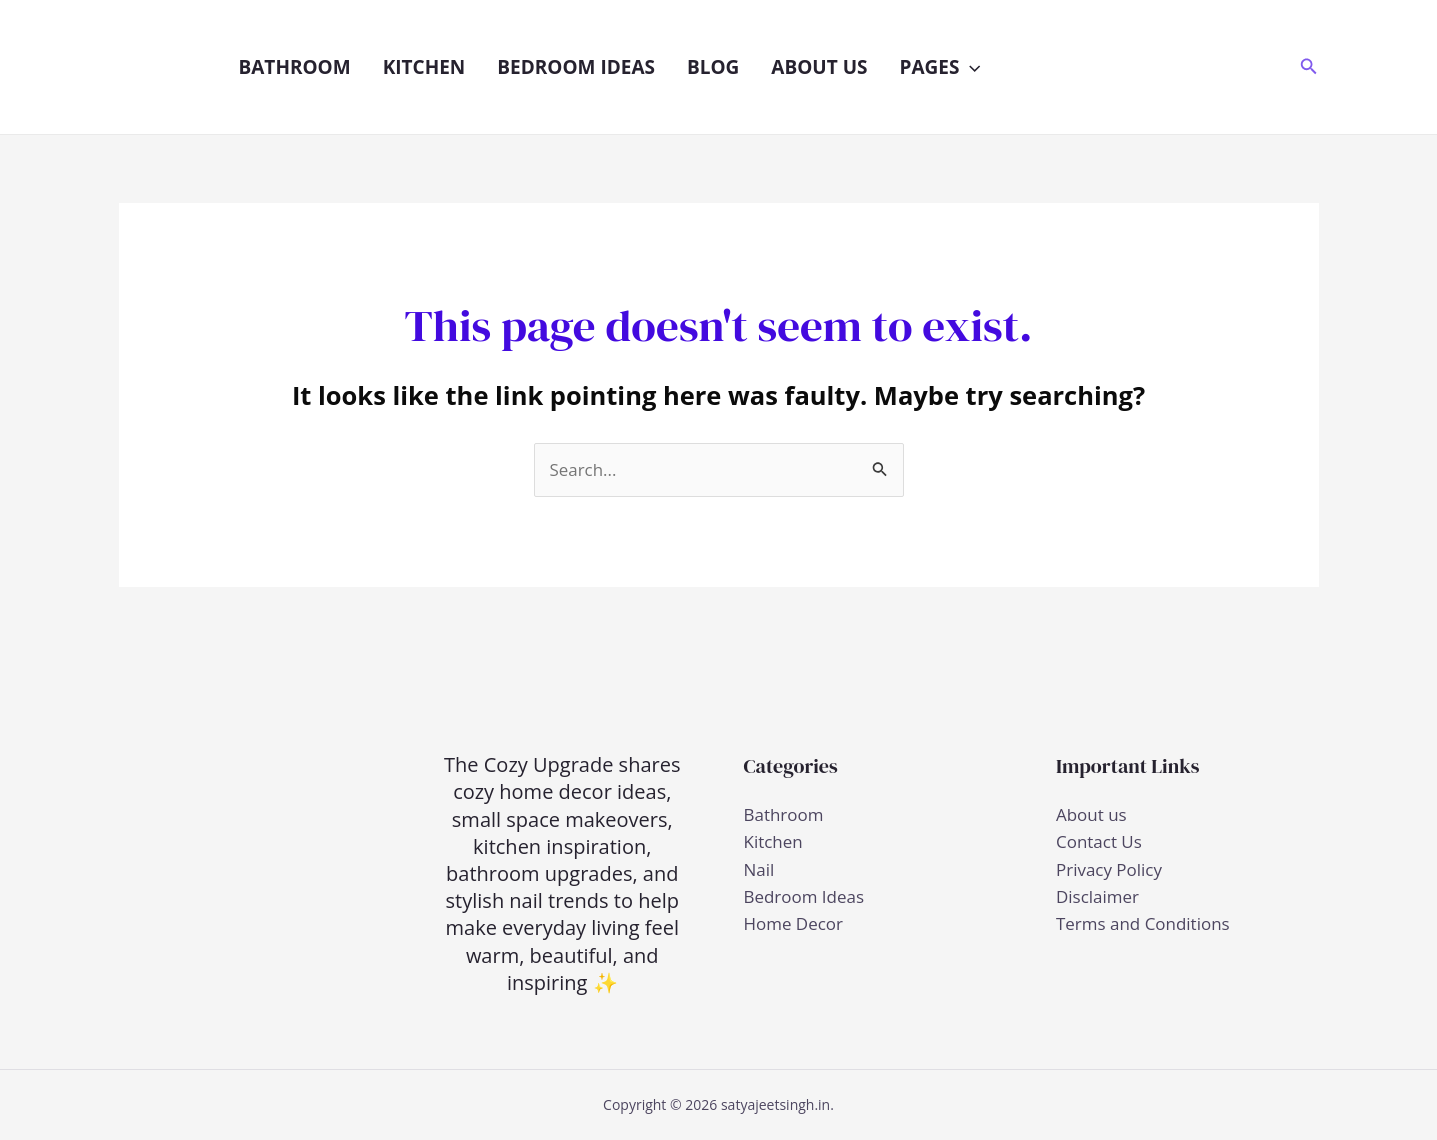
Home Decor (794, 923)
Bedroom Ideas (576, 67)
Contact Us (1099, 842)
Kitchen (424, 67)
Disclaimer (1097, 896)
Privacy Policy (1109, 869)
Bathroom (295, 67)
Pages (939, 67)
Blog (713, 67)
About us (819, 67)
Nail (759, 869)
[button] (969, 67)
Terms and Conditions (1143, 923)
